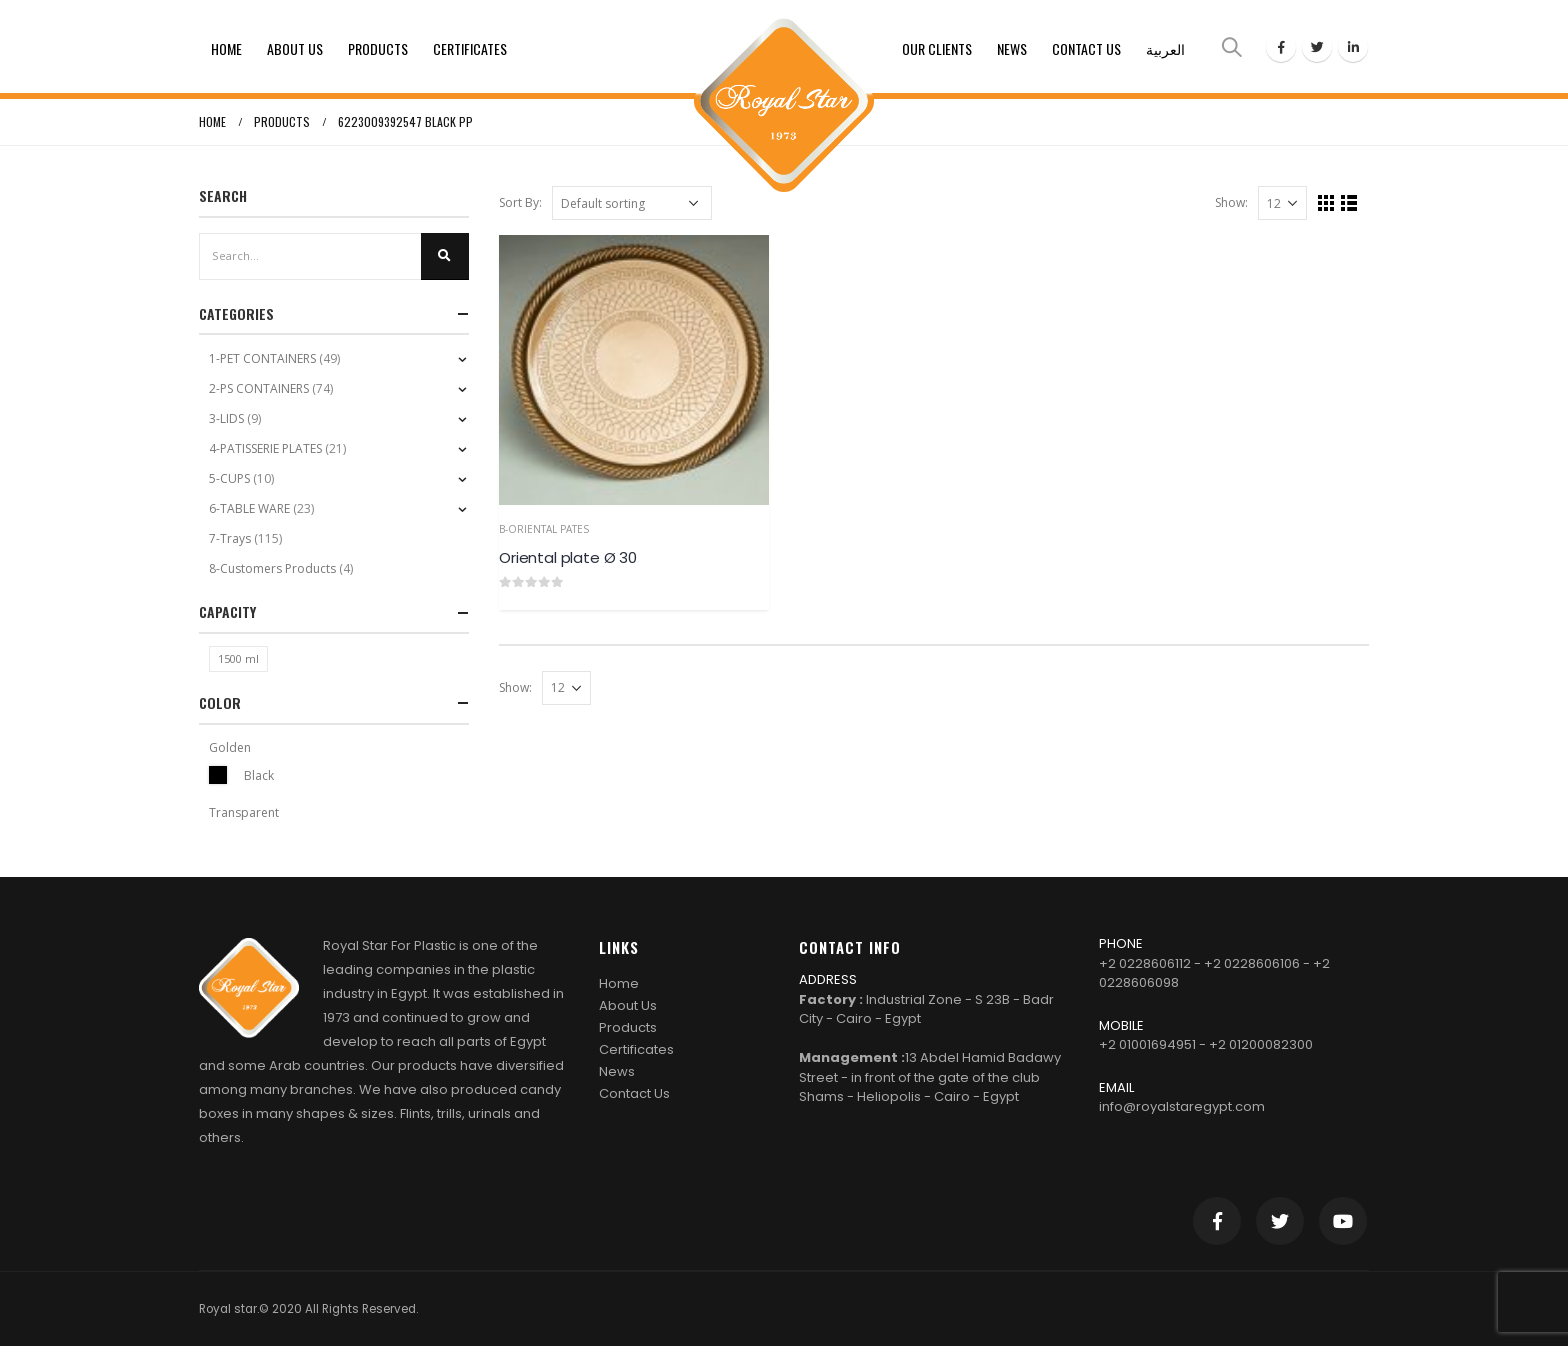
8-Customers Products (272, 568)
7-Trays (230, 538)
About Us (295, 48)
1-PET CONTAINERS (262, 358)
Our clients (937, 48)
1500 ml (238, 658)
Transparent (244, 812)
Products (378, 48)
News (1012, 48)
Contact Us (1086, 48)
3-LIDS (226, 418)
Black (218, 775)
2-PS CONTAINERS (259, 388)
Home (226, 48)
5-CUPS (229, 478)
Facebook (1217, 1221)
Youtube (1343, 1221)
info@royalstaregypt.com (1182, 1106)
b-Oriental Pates (544, 529)
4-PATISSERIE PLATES (265, 448)
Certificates (470, 48)
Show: (1231, 202)
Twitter (1280, 1221)
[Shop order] (632, 203)
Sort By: (520, 202)
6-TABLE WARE (249, 508)
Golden (230, 747)
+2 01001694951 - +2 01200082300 (1206, 1044)
